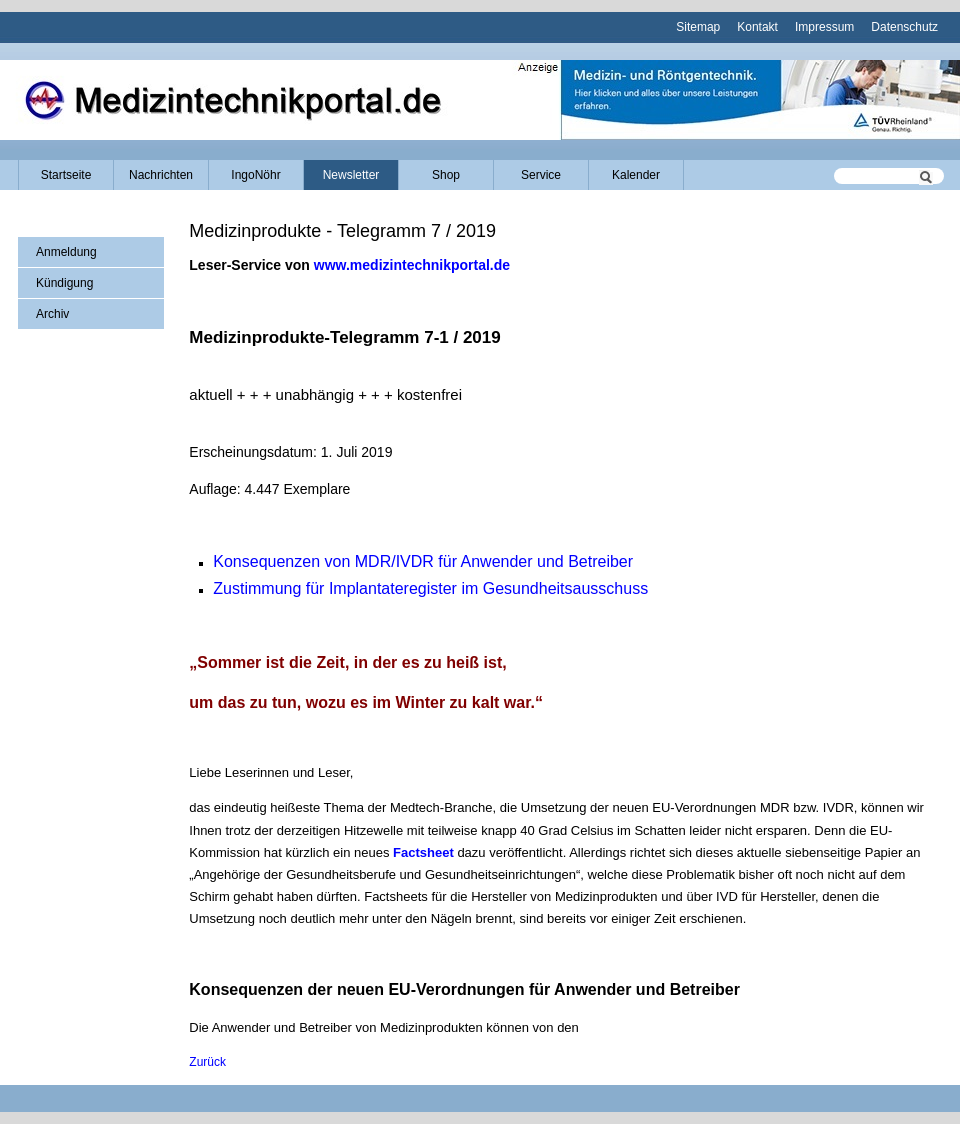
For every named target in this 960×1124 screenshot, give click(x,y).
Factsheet (423, 852)
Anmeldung (66, 252)
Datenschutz (904, 27)
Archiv (52, 314)
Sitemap (698, 27)
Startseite (66, 175)
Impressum (824, 27)
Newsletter (351, 175)
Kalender (636, 175)
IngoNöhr (255, 175)
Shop (446, 175)
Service (541, 175)
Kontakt (757, 27)
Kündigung (64, 283)
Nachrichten (161, 175)
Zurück (207, 1062)
